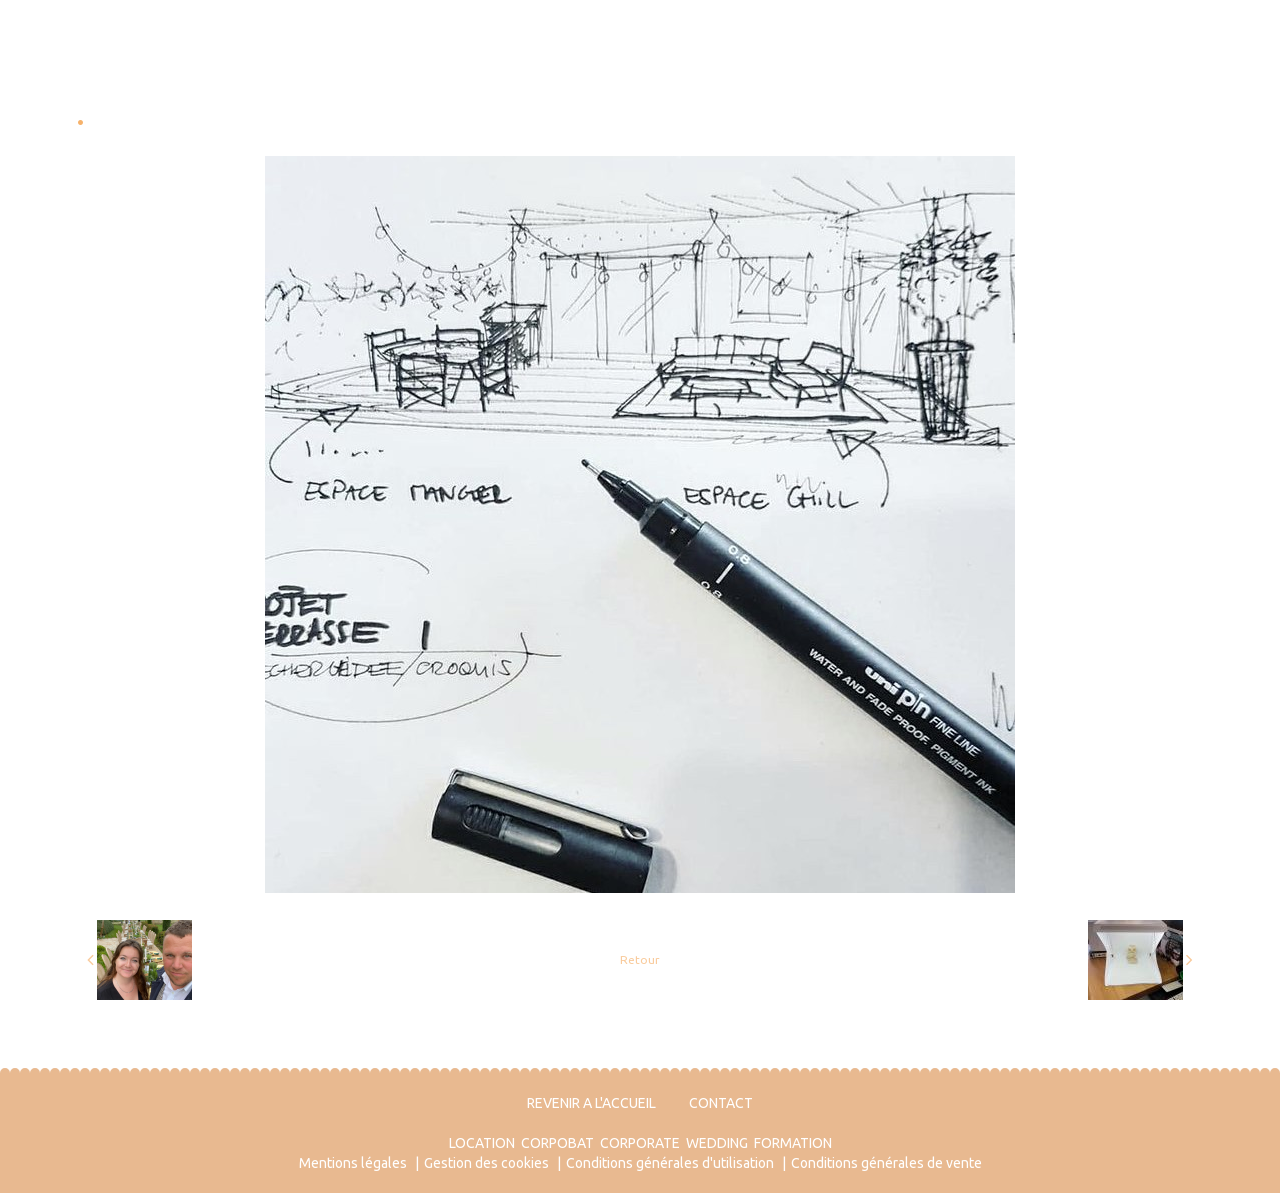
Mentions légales (353, 1163)
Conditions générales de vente (886, 1163)
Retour (640, 959)
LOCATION (482, 1143)
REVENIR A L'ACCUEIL (591, 1103)
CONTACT (721, 1103)
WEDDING (717, 1143)
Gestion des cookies (486, 1163)
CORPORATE (640, 1143)
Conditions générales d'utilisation (670, 1163)
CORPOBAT (557, 1143)
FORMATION (793, 1143)
